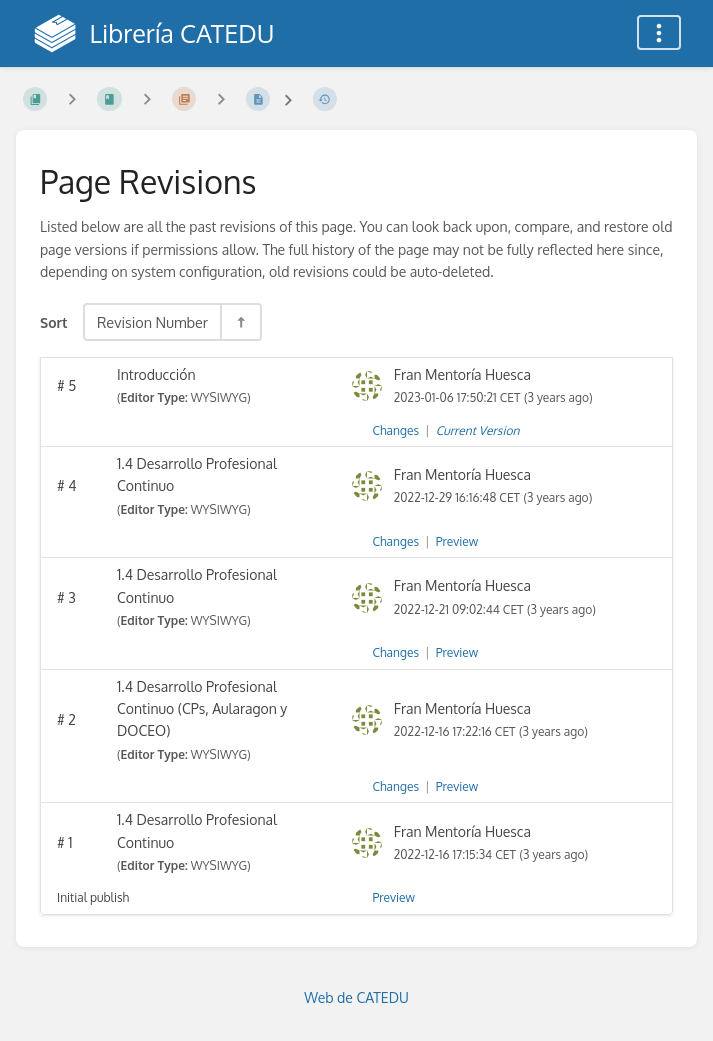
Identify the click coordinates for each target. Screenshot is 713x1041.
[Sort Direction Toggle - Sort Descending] (240, 322)
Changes (396, 430)
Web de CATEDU (356, 997)
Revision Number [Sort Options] (152, 322)
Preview (457, 541)
